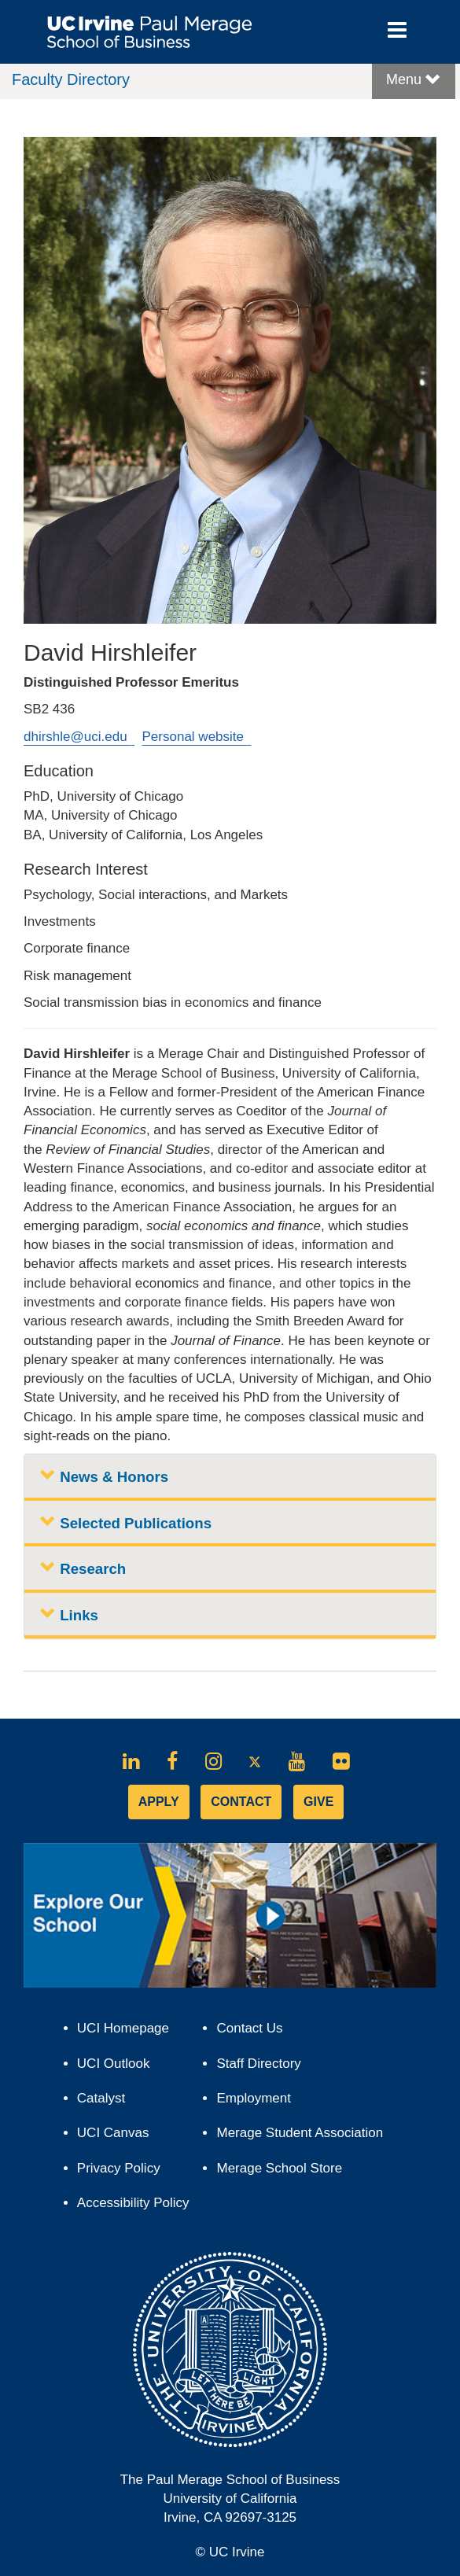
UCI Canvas (120, 2136)
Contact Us (249, 2028)
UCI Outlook (120, 2067)
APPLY (158, 1801)
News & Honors (104, 1476)
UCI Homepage (130, 2032)
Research (83, 1568)
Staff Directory (258, 2063)
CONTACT (241, 1801)
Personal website (197, 736)
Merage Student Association (299, 2132)
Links (69, 1614)
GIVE (318, 1801)
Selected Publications (126, 1522)
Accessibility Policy (133, 2202)
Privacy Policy (126, 2172)
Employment (253, 2098)
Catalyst (108, 2102)
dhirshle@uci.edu (79, 736)
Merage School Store (286, 2172)
